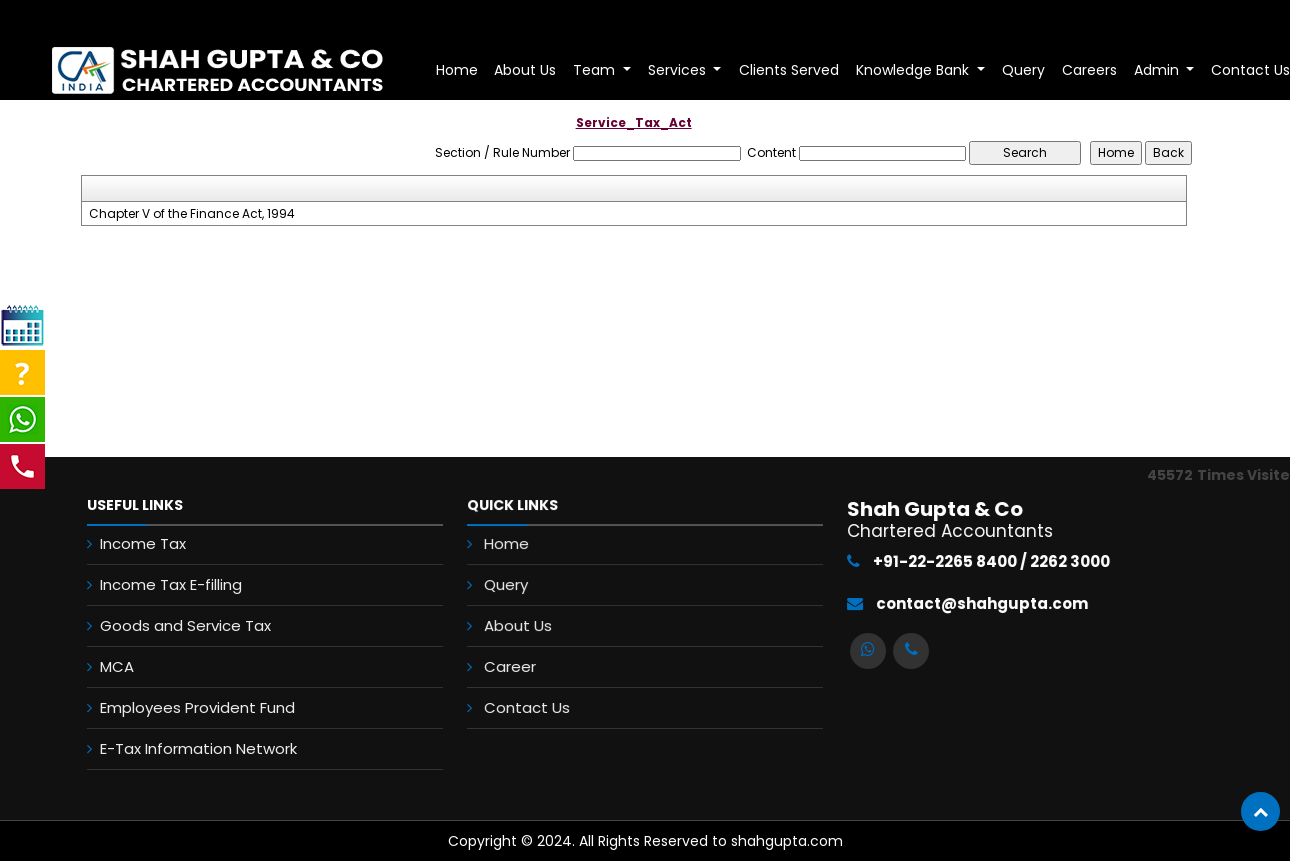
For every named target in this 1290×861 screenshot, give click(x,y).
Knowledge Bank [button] (914, 70)
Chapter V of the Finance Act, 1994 (192, 214)
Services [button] (679, 70)
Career (514, 665)
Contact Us (530, 705)
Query (1023, 70)
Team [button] (596, 70)
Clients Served (789, 70)
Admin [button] (1158, 70)
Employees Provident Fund (180, 707)
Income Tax (126, 543)
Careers (1089, 70)
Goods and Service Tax (168, 625)
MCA (100, 666)
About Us (525, 70)
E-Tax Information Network (181, 748)
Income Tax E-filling (154, 584)
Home (457, 70)
